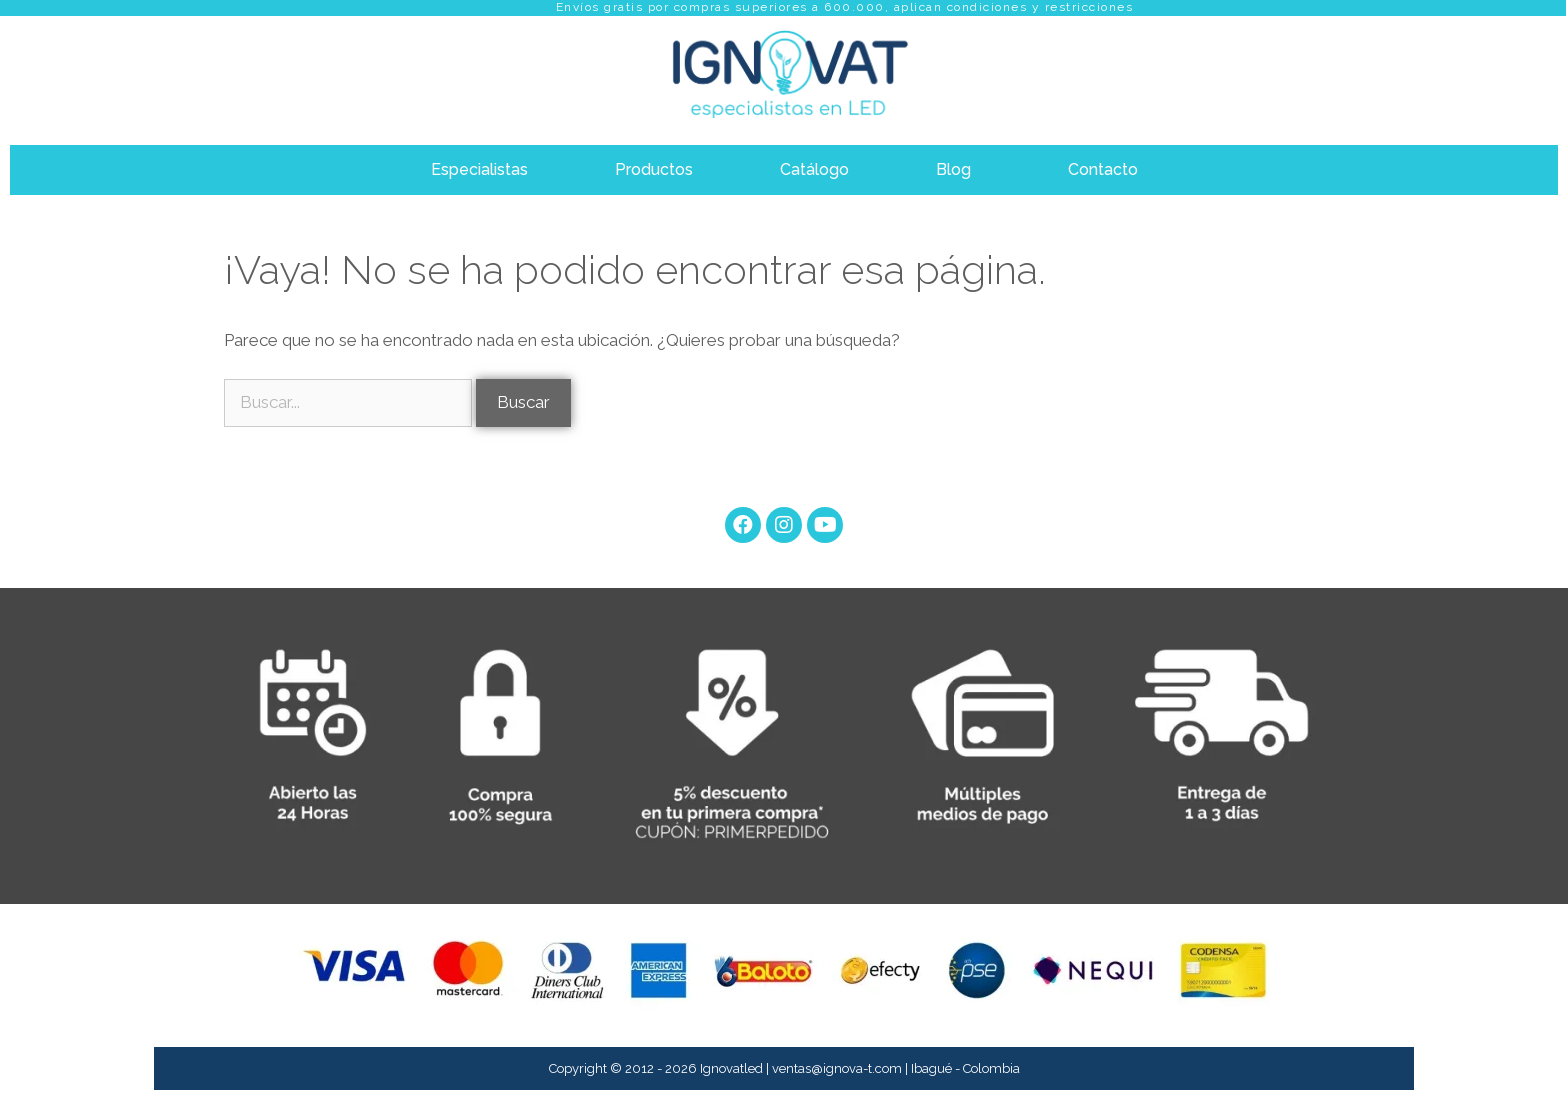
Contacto (1103, 169)
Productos (654, 169)
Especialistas (479, 169)
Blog (953, 169)
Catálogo (814, 169)
